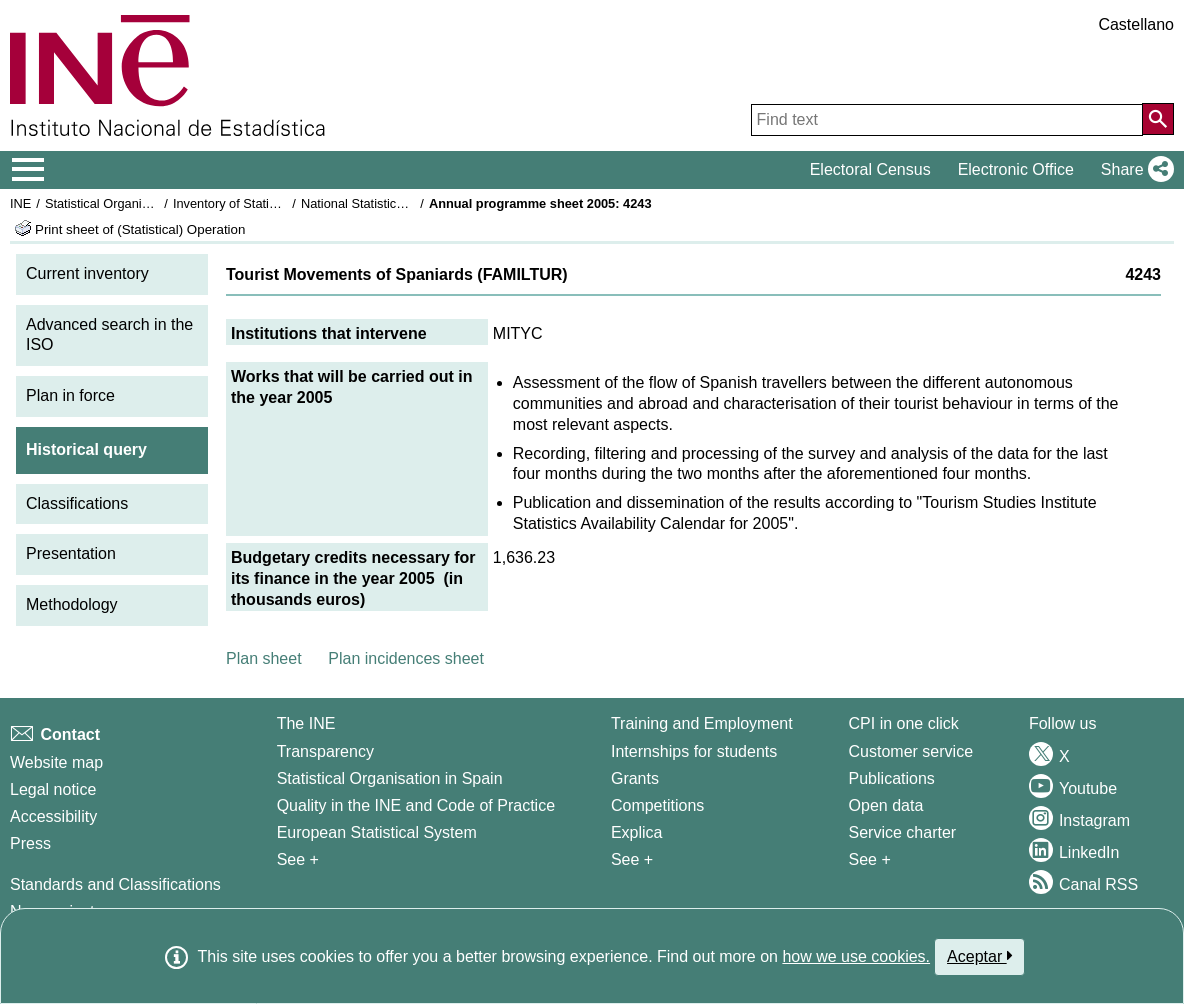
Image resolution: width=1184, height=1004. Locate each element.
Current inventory (87, 273)
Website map (56, 762)
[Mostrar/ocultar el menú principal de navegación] (28, 170)
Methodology (72, 604)
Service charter (903, 832)
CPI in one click (904, 723)
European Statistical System (377, 832)
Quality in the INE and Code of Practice (416, 805)
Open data (886, 805)
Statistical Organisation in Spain (135, 203)
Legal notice (53, 789)
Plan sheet (264, 658)
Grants (635, 778)
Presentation (71, 553)
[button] (1133, 170)
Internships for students (694, 751)
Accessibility (53, 816)
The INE (306, 723)
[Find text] (947, 120)
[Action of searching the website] (1158, 119)
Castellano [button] (1136, 24)
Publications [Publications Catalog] (892, 778)
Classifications (77, 503)
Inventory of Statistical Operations (268, 203)
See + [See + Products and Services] (870, 859)
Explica (637, 832)
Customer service (911, 751)
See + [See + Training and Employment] (632, 859)
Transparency (325, 751)
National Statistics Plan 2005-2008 (399, 203)
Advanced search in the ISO (109, 335)
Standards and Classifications (115, 884)
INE (20, 203)
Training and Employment (702, 723)
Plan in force (70, 395)
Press (30, 843)
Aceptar (979, 956)
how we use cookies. (856, 956)
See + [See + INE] (298, 859)
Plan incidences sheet (406, 658)
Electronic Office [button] (1016, 169)
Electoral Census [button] (870, 169)
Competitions (657, 805)
